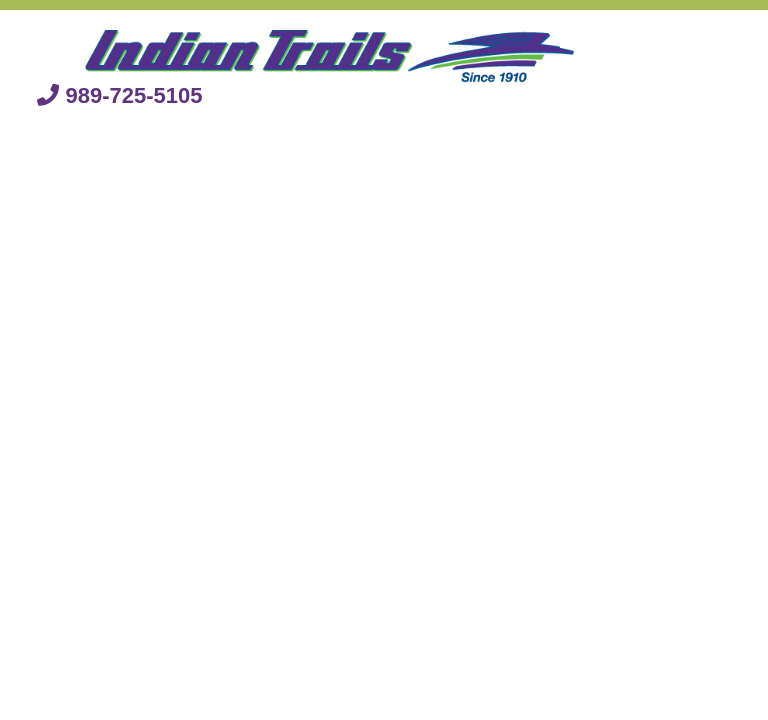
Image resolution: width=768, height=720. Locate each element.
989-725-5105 (119, 95)
